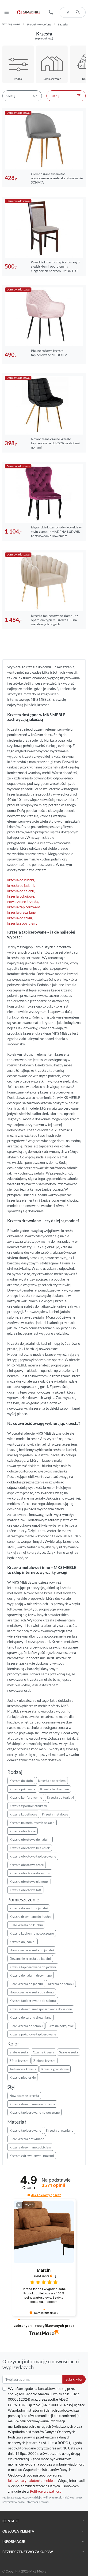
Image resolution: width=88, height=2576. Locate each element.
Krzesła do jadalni (22, 1942)
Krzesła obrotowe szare (26, 1865)
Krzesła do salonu (61, 1984)
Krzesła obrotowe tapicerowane (32, 1856)
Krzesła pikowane (22, 1789)
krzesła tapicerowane (24, 907)
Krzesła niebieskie (22, 2077)
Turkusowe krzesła (22, 2069)
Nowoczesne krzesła (24, 2096)
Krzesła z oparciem (52, 1781)
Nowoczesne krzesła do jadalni (31, 1950)
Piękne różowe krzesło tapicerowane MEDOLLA (49, 353)
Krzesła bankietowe (54, 1789)
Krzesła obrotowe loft (25, 1890)
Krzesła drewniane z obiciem (30, 2147)
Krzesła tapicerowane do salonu (32, 2001)
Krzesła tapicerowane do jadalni (32, 1967)
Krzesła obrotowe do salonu (29, 1873)
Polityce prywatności (46, 2491)
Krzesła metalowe (55, 1814)
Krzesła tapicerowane (25, 2130)
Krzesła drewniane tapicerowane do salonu (40, 2009)
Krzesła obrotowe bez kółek (29, 1848)
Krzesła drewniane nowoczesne (32, 2104)
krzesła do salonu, (21, 891)
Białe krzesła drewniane (26, 2139)
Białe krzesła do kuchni (26, 1925)
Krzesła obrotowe (22, 1831)
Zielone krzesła (44, 2061)
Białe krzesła (18, 2052)
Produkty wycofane (39, 24)
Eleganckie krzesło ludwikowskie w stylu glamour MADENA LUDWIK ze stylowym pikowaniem (56, 531)
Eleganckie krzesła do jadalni (30, 1958)
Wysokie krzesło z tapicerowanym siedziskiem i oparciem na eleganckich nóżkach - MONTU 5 (55, 266)
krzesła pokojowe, (21, 896)
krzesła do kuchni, (21, 880)
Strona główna (11, 24)
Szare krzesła (68, 2052)
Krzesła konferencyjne (25, 1797)
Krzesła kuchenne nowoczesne (31, 1933)
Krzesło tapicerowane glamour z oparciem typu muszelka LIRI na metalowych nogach (54, 620)
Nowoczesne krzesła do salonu (31, 1992)
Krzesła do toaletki (60, 1797)
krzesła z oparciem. (22, 923)
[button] (50, 12)
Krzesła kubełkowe (23, 1814)
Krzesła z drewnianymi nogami (31, 2156)
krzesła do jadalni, (21, 885)
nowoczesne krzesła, (23, 901)
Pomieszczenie (52, 79)
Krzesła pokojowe (61, 2026)
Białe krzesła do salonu (26, 2026)
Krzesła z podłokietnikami (28, 1806)
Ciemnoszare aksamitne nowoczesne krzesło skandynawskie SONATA (57, 178)
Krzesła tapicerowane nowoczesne (34, 2112)
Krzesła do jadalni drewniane (30, 1975)
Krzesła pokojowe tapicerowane (32, 2034)
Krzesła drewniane (59, 2130)
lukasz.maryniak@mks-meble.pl (32, 2480)
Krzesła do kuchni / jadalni (28, 1908)
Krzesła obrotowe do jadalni (29, 1839)
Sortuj (22, 96)
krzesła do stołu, (20, 918)
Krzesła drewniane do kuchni (30, 1916)
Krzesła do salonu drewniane (30, 2017)
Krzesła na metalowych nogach (31, 1823)
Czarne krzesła (43, 2052)
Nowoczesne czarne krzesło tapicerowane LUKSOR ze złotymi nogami (55, 443)
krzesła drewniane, (21, 912)
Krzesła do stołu (21, 1781)
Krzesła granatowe (55, 2069)
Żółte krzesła (18, 2061)
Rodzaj (18, 79)
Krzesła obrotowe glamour (28, 1881)
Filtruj (66, 96)
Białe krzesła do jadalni (26, 1984)
